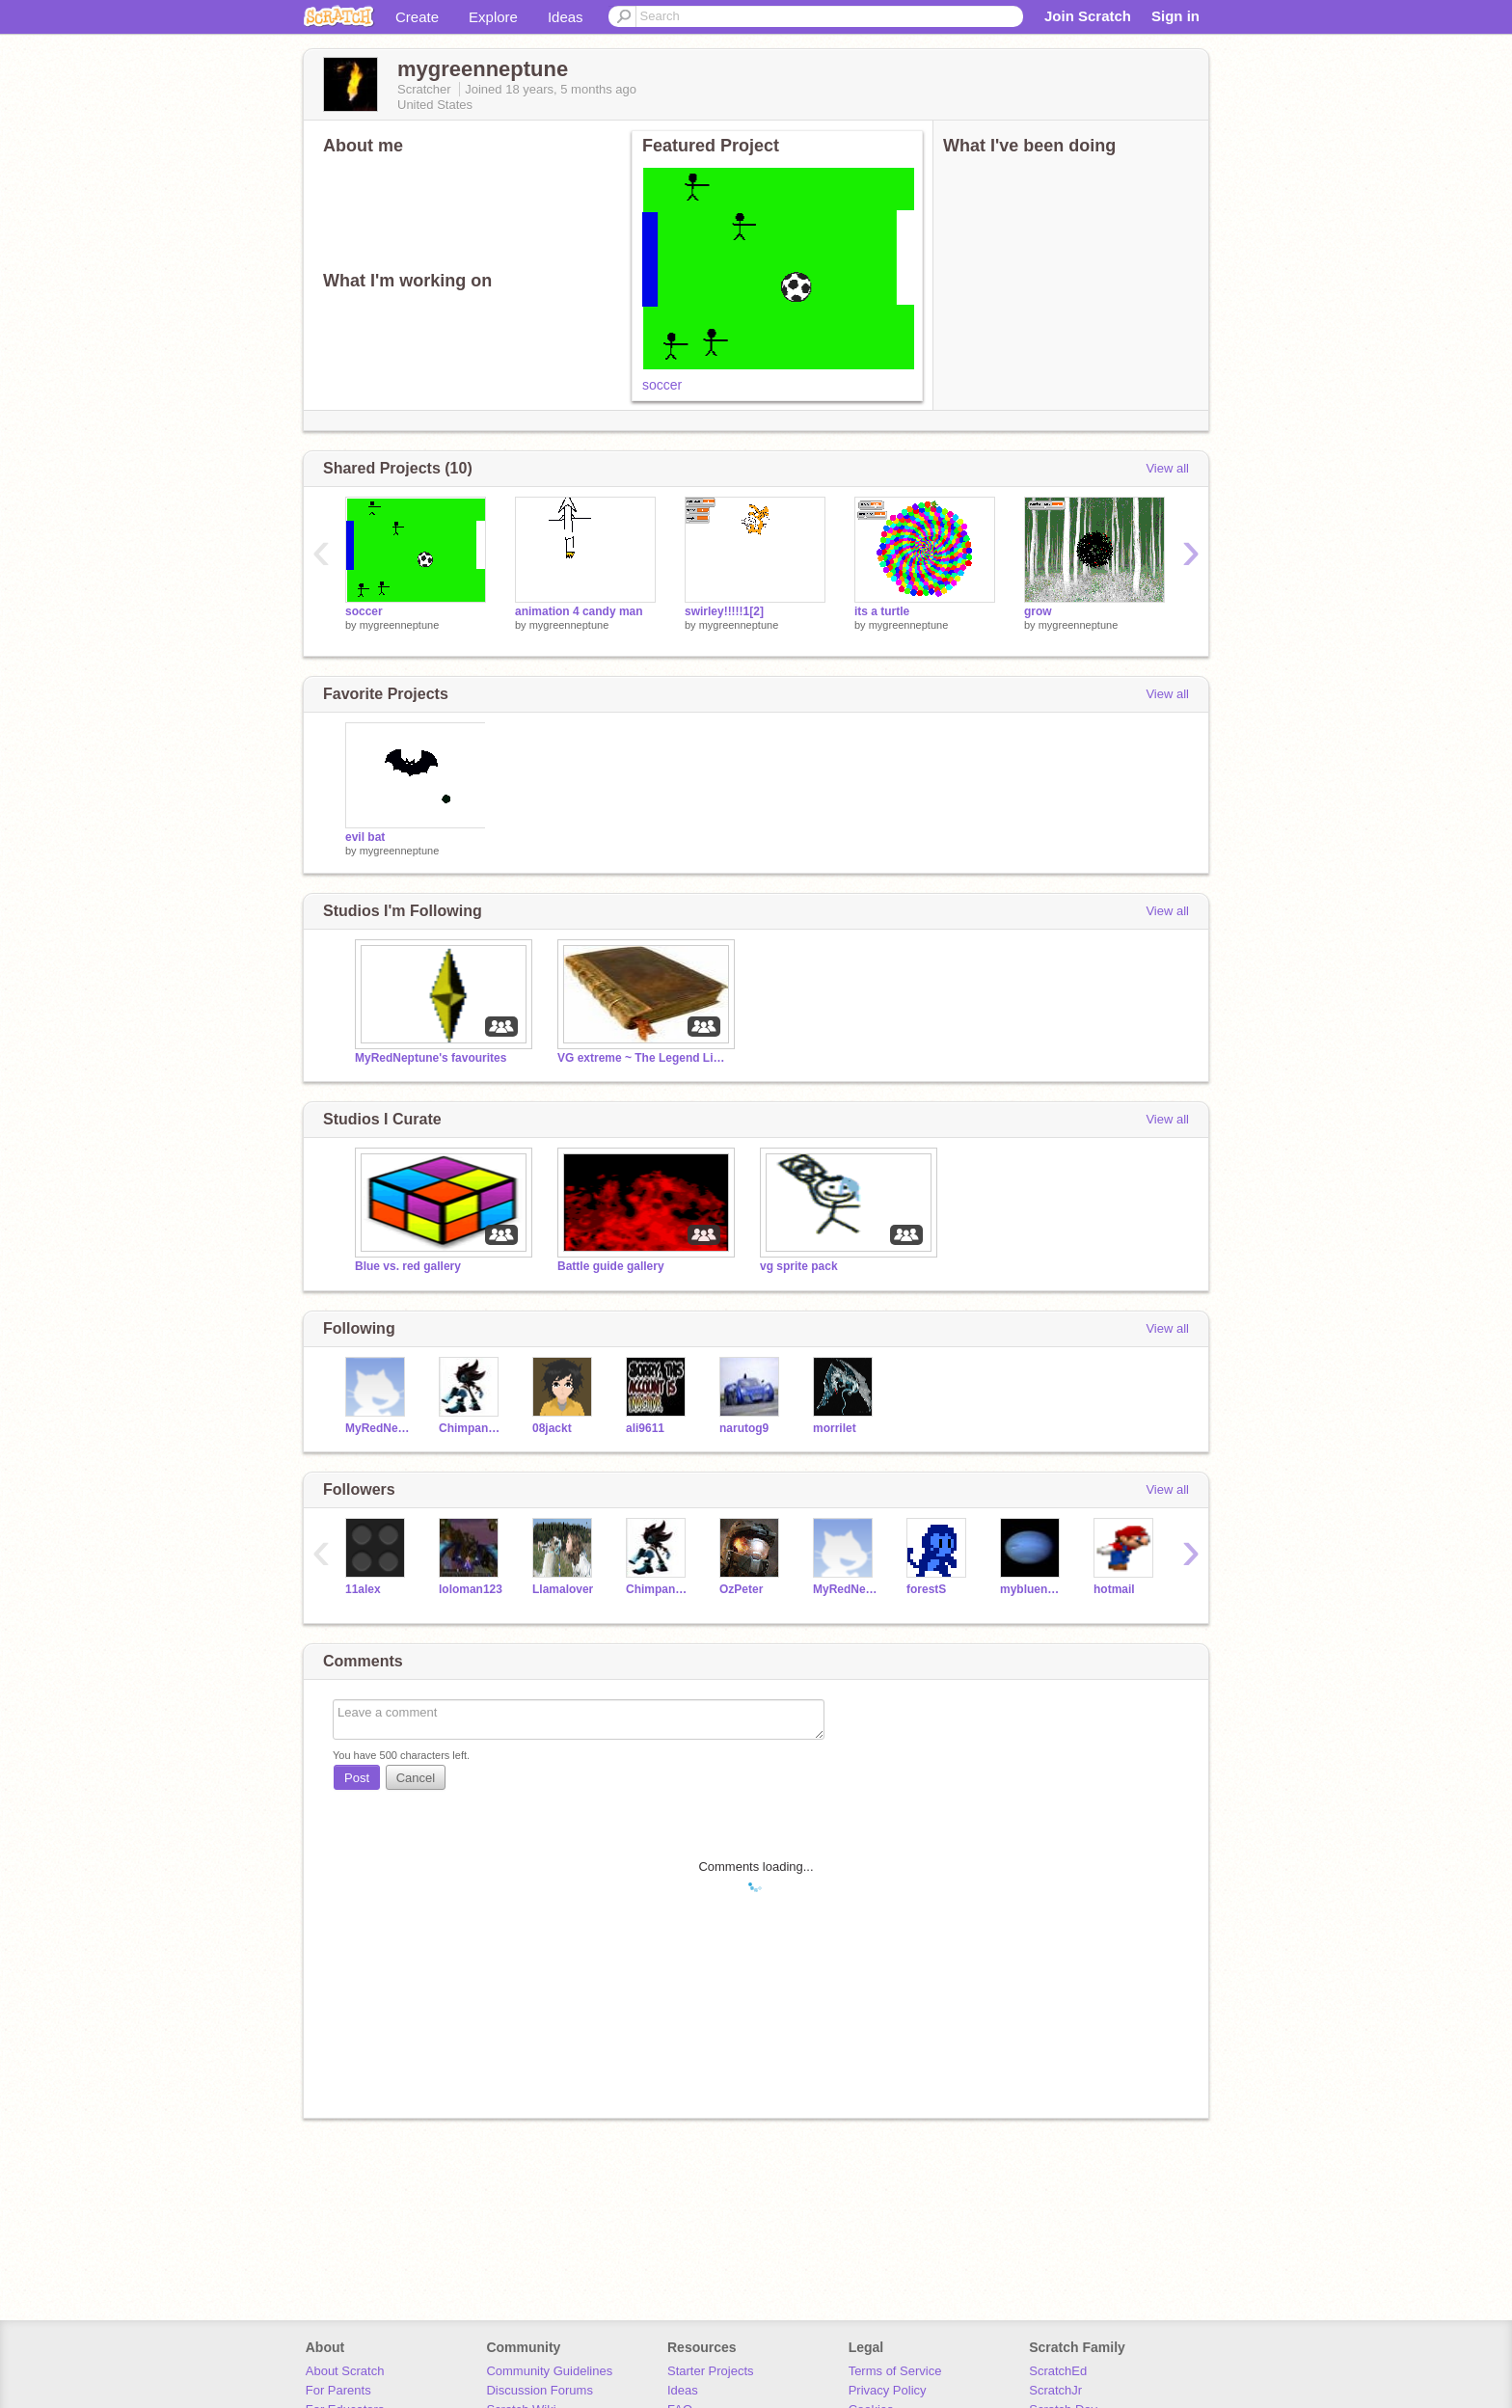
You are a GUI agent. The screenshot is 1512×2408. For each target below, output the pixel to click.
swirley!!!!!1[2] (724, 611)
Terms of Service (895, 2371)
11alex (363, 1589)
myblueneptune (1032, 1589)
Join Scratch (1087, 16)
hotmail (1114, 1589)
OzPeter (741, 1589)
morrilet (834, 1428)
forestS (926, 1589)
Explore (493, 17)
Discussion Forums (539, 2390)
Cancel (415, 1778)
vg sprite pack (799, 1266)
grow (1038, 611)
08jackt (552, 1428)
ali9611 (645, 1428)
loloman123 (470, 1589)
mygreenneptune (400, 625)
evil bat (365, 837)
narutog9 (744, 1428)
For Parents (338, 2390)
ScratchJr (1055, 2390)
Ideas (565, 17)
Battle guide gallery (610, 1266)
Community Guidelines (549, 2371)
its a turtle (881, 611)
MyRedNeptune (377, 1428)
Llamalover (562, 1589)
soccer (662, 384)
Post (356, 1778)
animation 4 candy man (579, 611)
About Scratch (345, 2371)
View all (1167, 468)
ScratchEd (1058, 2371)
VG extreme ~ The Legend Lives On (644, 1058)
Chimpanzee (471, 1428)
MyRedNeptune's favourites (430, 1058)
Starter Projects (710, 2371)
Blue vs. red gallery (408, 1266)
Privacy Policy (888, 2390)
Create (417, 17)
